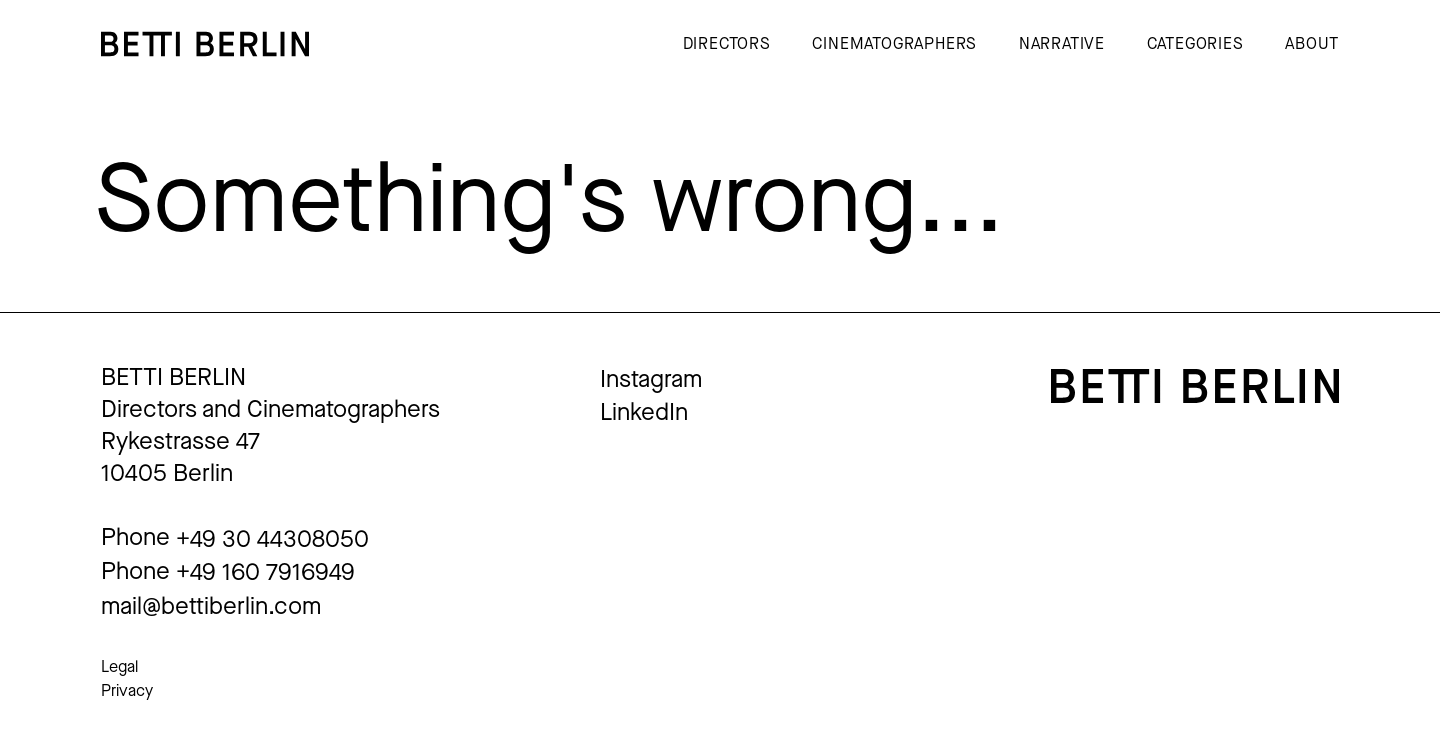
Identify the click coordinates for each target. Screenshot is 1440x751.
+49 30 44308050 (272, 539)
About (1312, 43)
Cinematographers (894, 43)
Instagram (651, 379)
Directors (727, 43)
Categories (1195, 43)
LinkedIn (644, 412)
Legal (119, 666)
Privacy (127, 690)
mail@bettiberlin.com (211, 606)
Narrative (1062, 43)
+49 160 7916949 (265, 572)
